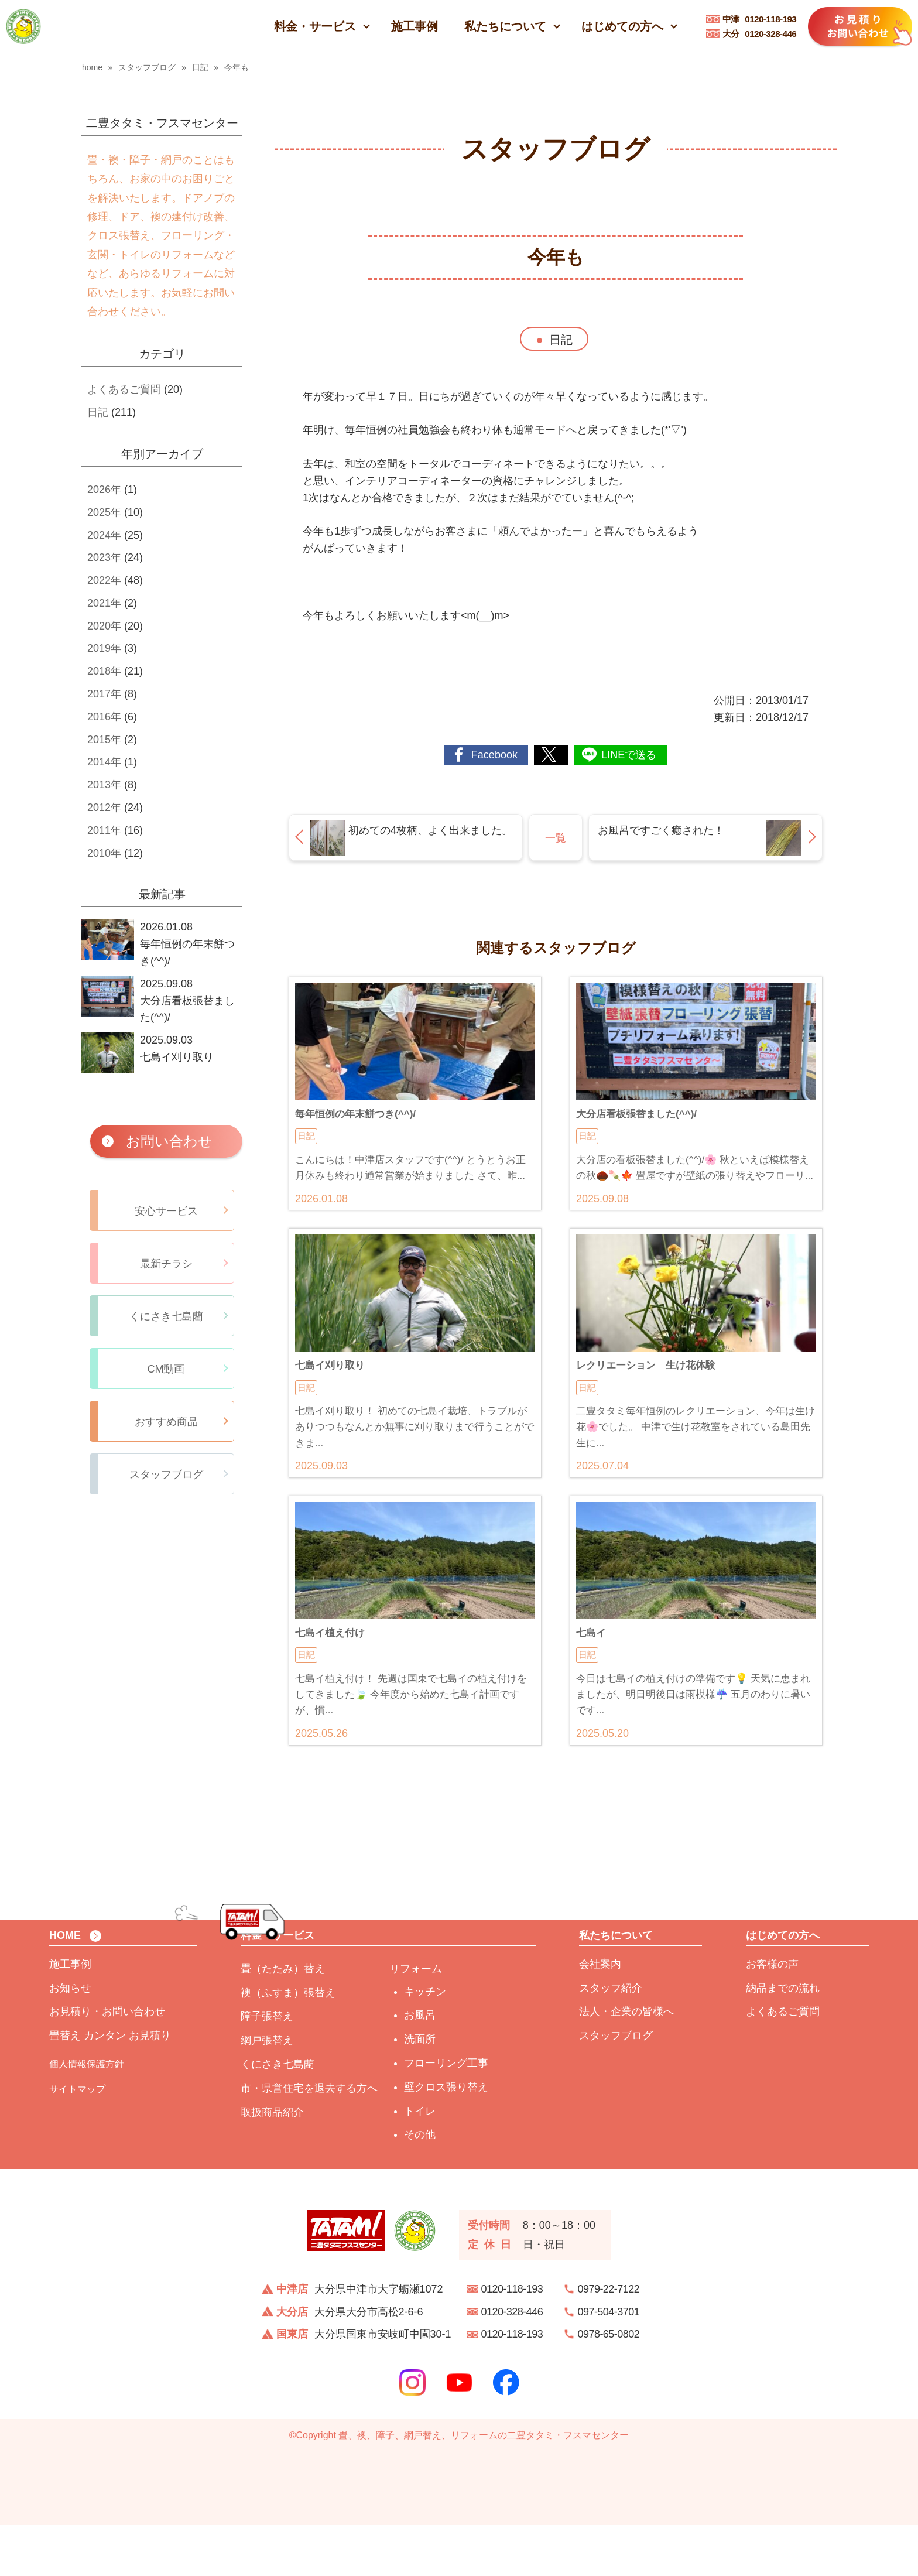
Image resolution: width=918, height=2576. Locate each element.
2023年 (104, 557)
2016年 (104, 717)
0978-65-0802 (609, 2385)
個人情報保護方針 (86, 2114)
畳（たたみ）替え (283, 2020)
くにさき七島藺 (277, 2115)
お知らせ (70, 2039)
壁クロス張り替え (446, 2138)
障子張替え (267, 2067)
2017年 (104, 694)
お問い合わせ (169, 1141)
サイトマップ (77, 2139)
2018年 (104, 671)
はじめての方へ (622, 26)
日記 (561, 339)
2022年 (104, 580)
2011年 (104, 830)
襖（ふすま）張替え (288, 2044)
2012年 (104, 807)
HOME (65, 1987)
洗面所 (420, 2090)
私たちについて (505, 26)
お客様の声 (772, 2015)
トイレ (420, 2162)
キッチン (425, 2042)
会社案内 (600, 2015)
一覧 (555, 838)
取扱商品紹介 (272, 2163)
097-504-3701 (609, 2363)
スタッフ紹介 (610, 2039)
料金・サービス (315, 26)
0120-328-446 (759, 34)
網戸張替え (267, 2091)
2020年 (104, 626)
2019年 (104, 648)
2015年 (104, 739)
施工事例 (414, 26)
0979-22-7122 (609, 2340)
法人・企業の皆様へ (626, 2062)
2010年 (104, 853)
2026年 (104, 489)
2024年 (104, 535)
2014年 (104, 762)
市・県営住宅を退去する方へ (309, 2139)
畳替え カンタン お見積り (110, 2086)
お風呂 (420, 2066)
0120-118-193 (759, 19)
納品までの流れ (783, 2039)
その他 (420, 2185)
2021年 (104, 603)
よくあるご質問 (124, 389)
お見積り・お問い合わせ (107, 2062)
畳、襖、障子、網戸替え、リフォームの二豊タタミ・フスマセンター (483, 2486)
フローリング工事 (446, 2114)
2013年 (104, 785)
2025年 (104, 512)
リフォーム (415, 2020)
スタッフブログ (616, 2086)
